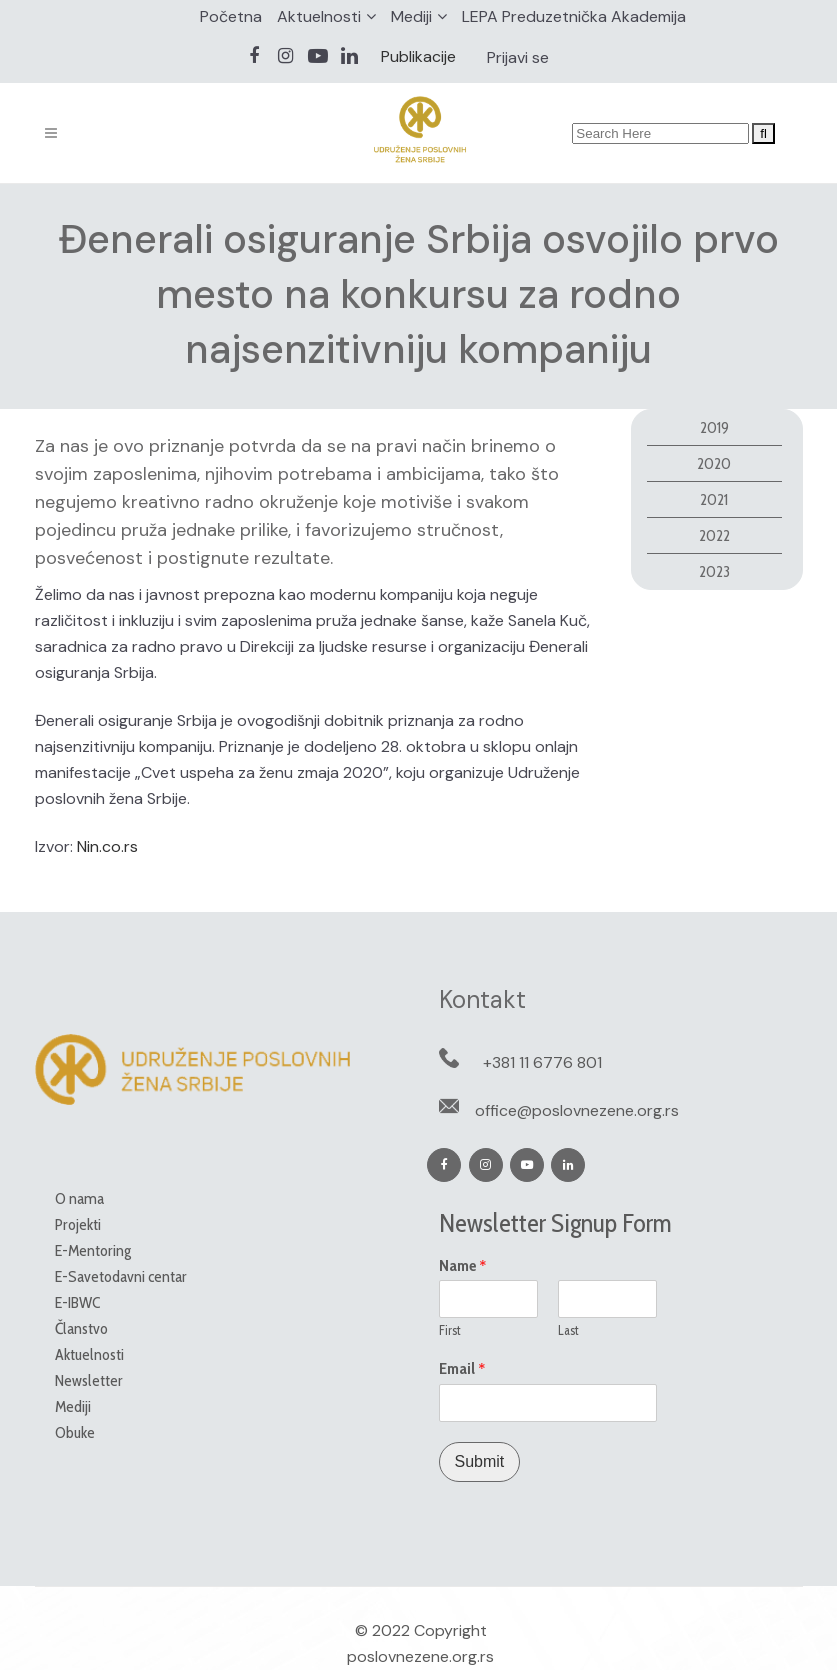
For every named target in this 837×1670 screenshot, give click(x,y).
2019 (714, 427)
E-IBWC (77, 1302)
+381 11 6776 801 (542, 1062)
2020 (714, 463)
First (450, 1330)
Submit (480, 1461)
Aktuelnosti (319, 16)
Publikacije (418, 56)
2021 (714, 499)
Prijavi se (518, 57)
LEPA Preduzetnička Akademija (574, 16)
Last (568, 1330)
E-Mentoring (93, 1250)
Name (463, 1266)
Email (462, 1369)
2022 (714, 535)
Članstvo (81, 1328)
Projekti (78, 1224)
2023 (714, 571)
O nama (79, 1198)
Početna (231, 16)
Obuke (75, 1432)
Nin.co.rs (107, 846)
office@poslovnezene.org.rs (577, 1110)
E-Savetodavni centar (121, 1276)
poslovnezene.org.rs (420, 1656)
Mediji (411, 16)
